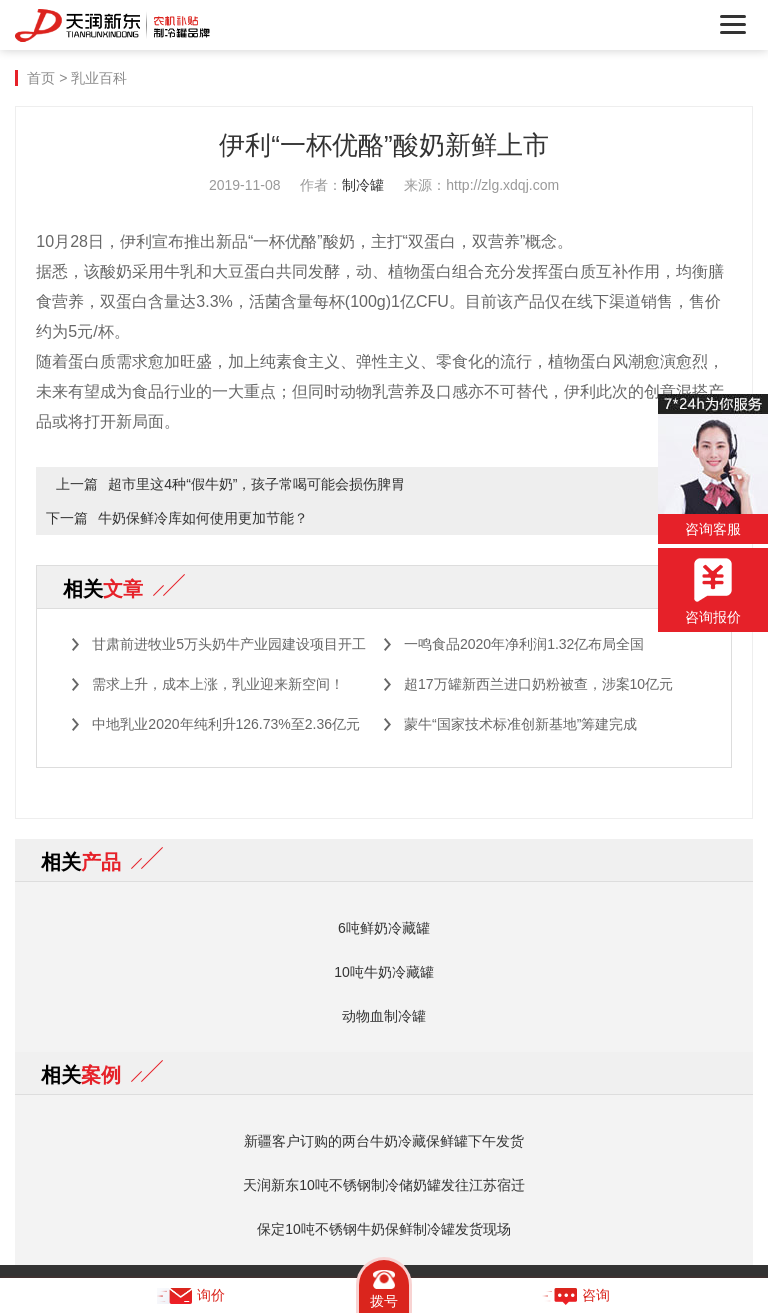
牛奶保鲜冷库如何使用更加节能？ (203, 518)
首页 (41, 78)
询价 (191, 1295)
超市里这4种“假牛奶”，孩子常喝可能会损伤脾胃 (256, 484)
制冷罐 (363, 185)
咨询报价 (713, 591)
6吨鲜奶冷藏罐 (384, 928)
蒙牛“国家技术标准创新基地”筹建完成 (520, 724)
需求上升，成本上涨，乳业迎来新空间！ (218, 684)
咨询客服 (713, 465)
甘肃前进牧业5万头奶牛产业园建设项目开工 (229, 644)
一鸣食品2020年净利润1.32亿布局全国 (524, 644)
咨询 (576, 1296)
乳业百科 (99, 78)
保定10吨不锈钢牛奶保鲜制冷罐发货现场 (384, 1229)
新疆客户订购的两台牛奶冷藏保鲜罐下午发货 (384, 1141)
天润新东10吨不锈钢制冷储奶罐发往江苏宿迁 (384, 1185)
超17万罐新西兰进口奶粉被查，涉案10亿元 (538, 684)
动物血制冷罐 (384, 1016)
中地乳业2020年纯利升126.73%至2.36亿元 (226, 724)
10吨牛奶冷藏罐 (384, 972)
